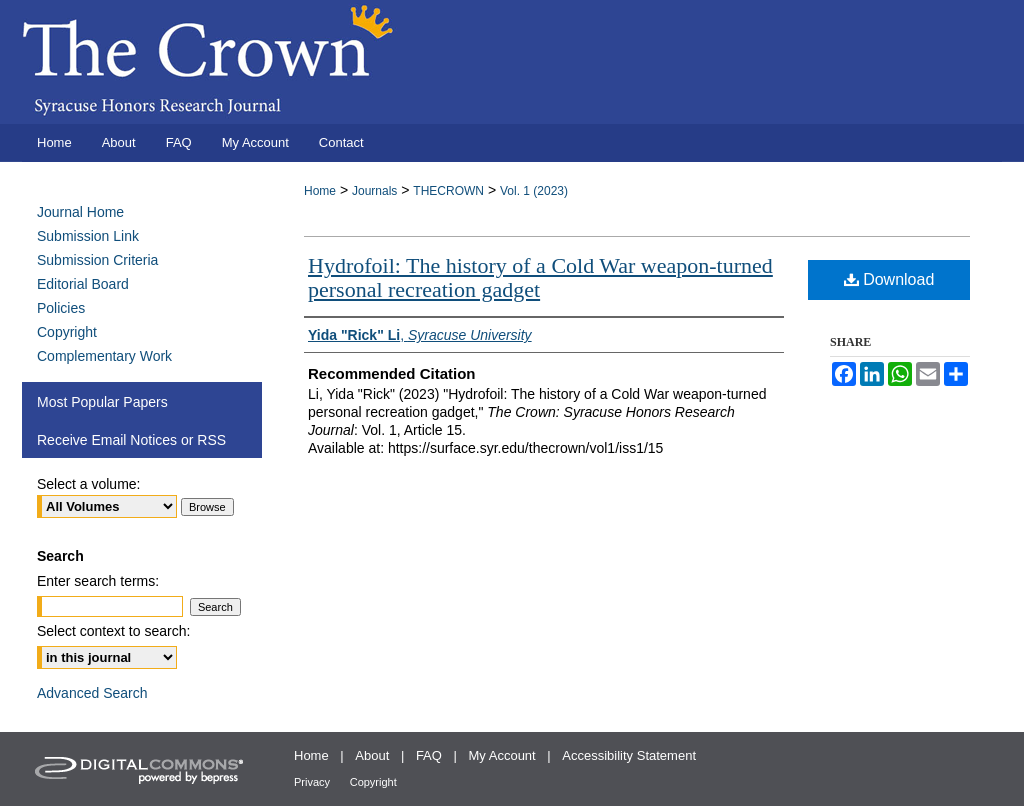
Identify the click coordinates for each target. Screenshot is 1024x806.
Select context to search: (113, 631)
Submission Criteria (97, 260)
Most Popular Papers (102, 402)
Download (889, 279)
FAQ (429, 755)
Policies (61, 308)
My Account (502, 755)
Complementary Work (104, 356)
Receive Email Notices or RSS (131, 440)
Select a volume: (89, 484)
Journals (374, 191)
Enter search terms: (98, 581)
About (372, 755)
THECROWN (448, 191)
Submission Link (88, 236)
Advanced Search (92, 693)
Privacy (312, 782)
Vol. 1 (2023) (534, 191)
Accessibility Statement (629, 755)
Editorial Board (83, 284)
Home (320, 191)
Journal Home (80, 212)
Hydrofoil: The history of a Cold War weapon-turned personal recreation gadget (540, 277)
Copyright (67, 332)
